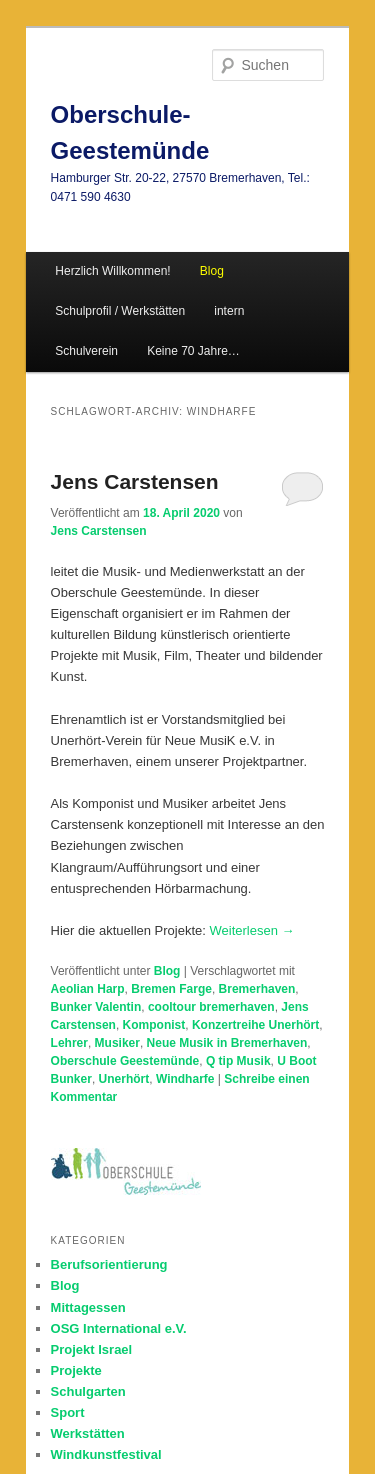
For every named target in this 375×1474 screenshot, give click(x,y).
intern (229, 311)
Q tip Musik (238, 1061)
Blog (167, 971)
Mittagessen (88, 1307)
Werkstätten (88, 1433)
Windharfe (185, 1079)
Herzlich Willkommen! (112, 271)
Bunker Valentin (96, 1007)
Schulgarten (88, 1391)
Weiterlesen (252, 930)
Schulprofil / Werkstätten (120, 311)
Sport (68, 1412)
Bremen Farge (171, 989)
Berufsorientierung (109, 1264)
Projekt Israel (92, 1349)
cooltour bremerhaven (211, 1007)
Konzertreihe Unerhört (255, 1025)
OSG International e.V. (119, 1328)
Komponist (154, 1025)
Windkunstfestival (106, 1454)
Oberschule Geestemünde (125, 1061)
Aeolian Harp (88, 989)
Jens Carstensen (135, 481)
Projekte (76, 1370)
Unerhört (124, 1079)
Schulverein (86, 351)
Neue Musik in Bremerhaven (227, 1043)
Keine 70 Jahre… (193, 351)
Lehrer (69, 1043)
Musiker (117, 1043)
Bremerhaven (257, 989)
